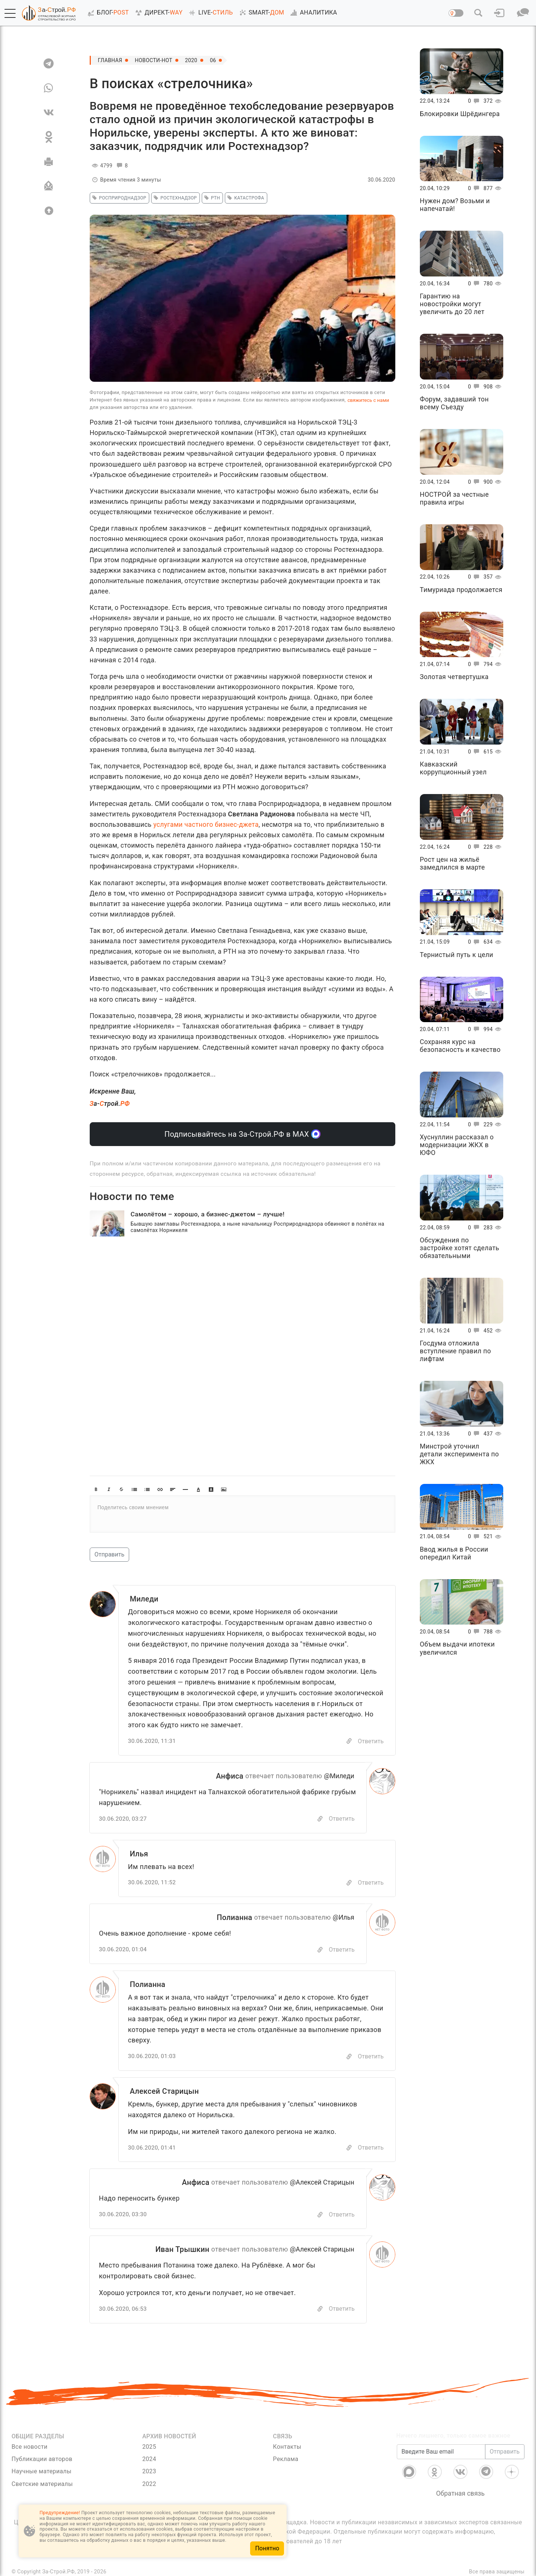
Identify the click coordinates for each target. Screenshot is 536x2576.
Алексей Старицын (164, 2091)
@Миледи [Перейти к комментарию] (339, 1776)
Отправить (109, 1554)
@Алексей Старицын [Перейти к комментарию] (322, 2182)
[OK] (49, 137)
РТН (211, 197)
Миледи (144, 1598)
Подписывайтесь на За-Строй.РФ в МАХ (242, 1134)
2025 (149, 2446)
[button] (10, 13)
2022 (149, 2483)
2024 (149, 2459)
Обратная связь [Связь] (460, 2493)
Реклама (285, 2459)
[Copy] (349, 1741)
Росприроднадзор (118, 197)
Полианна (234, 1917)
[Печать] (49, 161)
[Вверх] (49, 210)
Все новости (30, 2446)
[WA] (49, 88)
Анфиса (229, 1776)
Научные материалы (41, 2471)
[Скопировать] (320, 1819)
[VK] (49, 112)
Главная (110, 60)
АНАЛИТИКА (312, 13)
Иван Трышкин (182, 2249)
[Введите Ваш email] (441, 2451)
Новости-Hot (153, 60)
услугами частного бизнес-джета (206, 824)
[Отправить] (49, 186)
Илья (139, 1853)
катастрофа (244, 197)
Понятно (267, 2548)
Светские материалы (42, 2483)
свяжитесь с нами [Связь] (368, 400)
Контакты (287, 2446)
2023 (149, 2471)
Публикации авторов (42, 2459)
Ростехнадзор (174, 197)
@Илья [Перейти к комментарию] (343, 1917)
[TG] (49, 63)
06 (213, 60)
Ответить (371, 1741)
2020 (191, 60)
